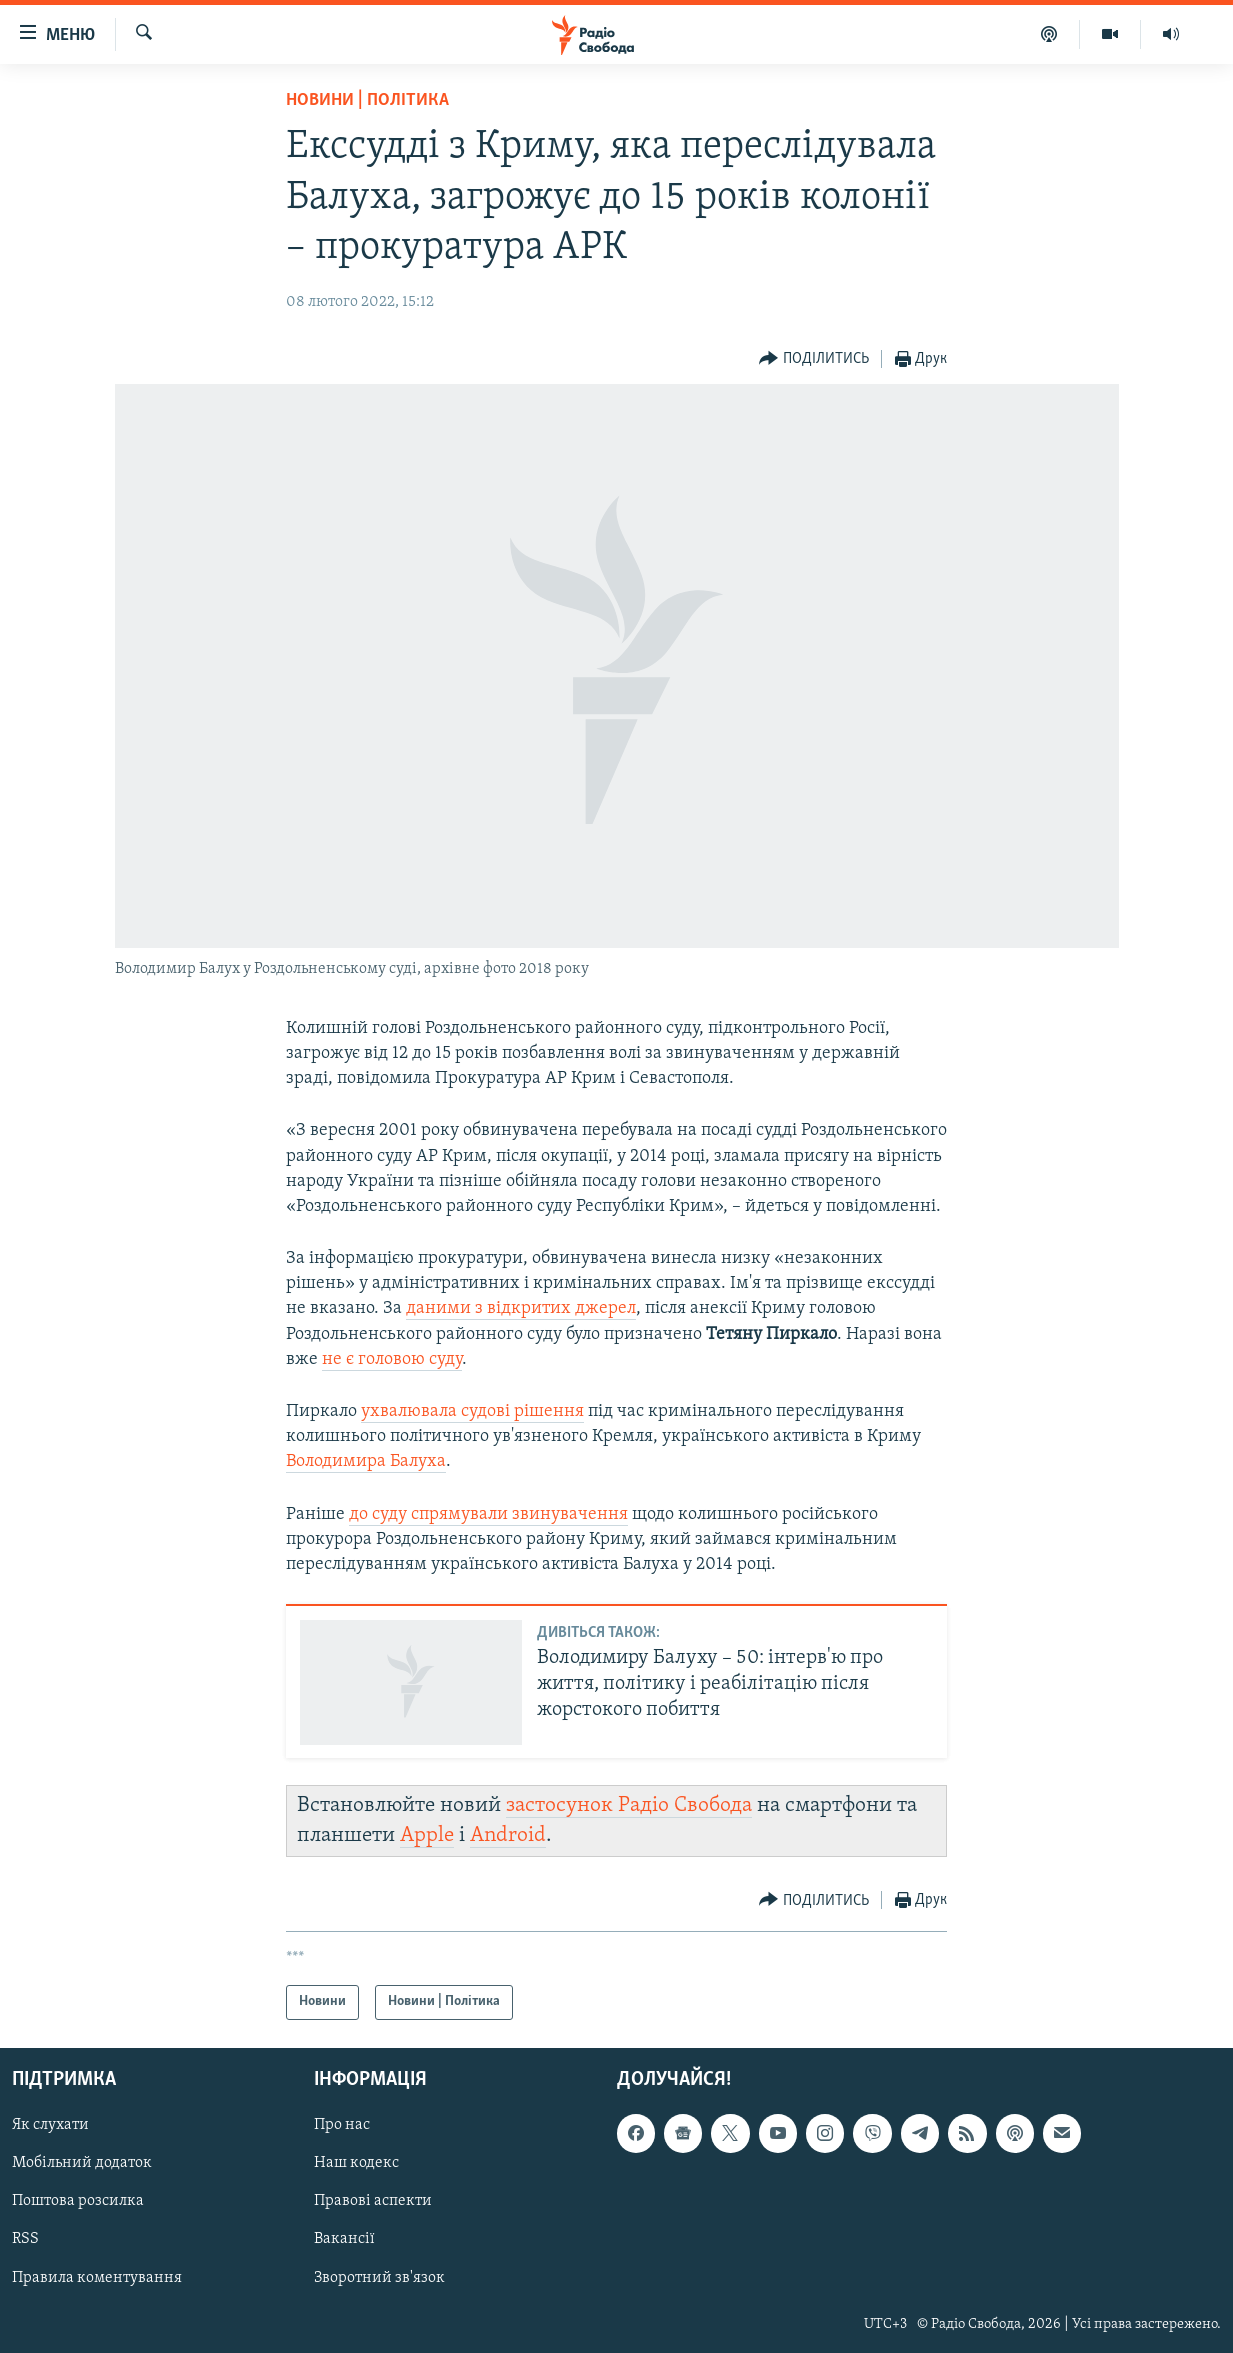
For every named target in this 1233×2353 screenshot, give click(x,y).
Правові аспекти (373, 2201)
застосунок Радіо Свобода (629, 1805)
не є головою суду (392, 1359)
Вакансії (344, 2239)
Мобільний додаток (82, 2163)
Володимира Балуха (366, 1461)
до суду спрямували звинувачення (488, 1514)
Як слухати (50, 2125)
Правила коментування (97, 2277)
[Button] (814, 359)
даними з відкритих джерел (521, 1308)
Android (508, 1835)
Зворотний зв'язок (379, 2277)
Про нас (342, 2125)
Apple (427, 1835)
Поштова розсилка (78, 2201)
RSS (25, 2239)
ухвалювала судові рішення (472, 1411)
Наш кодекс (356, 2163)
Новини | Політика (367, 100)
